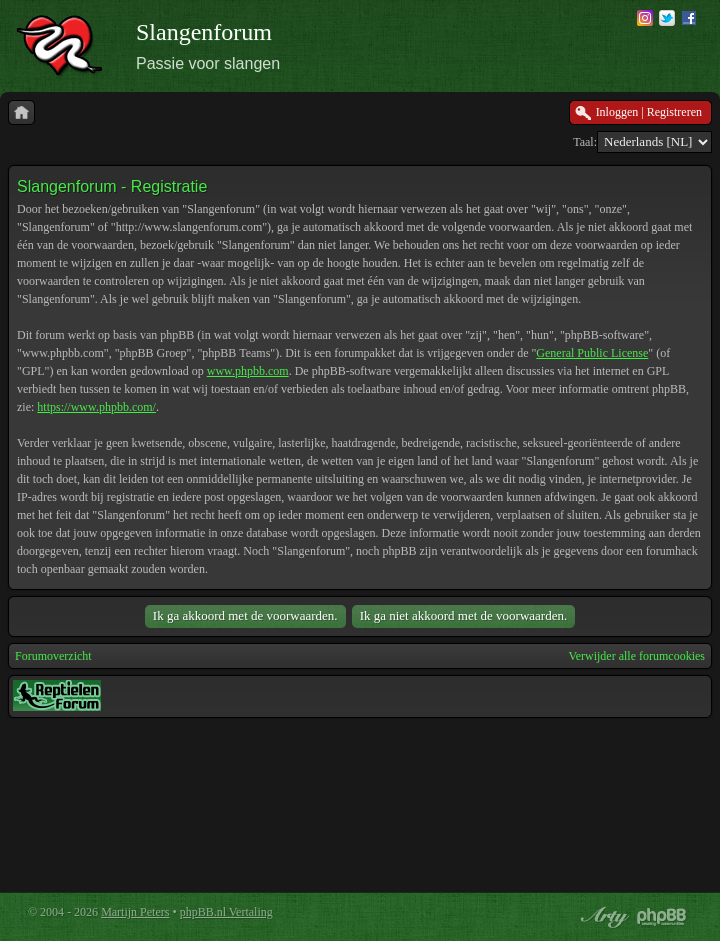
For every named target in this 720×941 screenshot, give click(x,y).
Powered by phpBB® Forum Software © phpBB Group (662, 917)
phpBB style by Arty (602, 917)
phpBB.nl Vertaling (226, 912)
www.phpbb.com (248, 371)
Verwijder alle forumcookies (636, 656)
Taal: (585, 142)
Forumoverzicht (53, 656)
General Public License (592, 353)
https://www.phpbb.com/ (96, 407)
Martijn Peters (135, 912)
